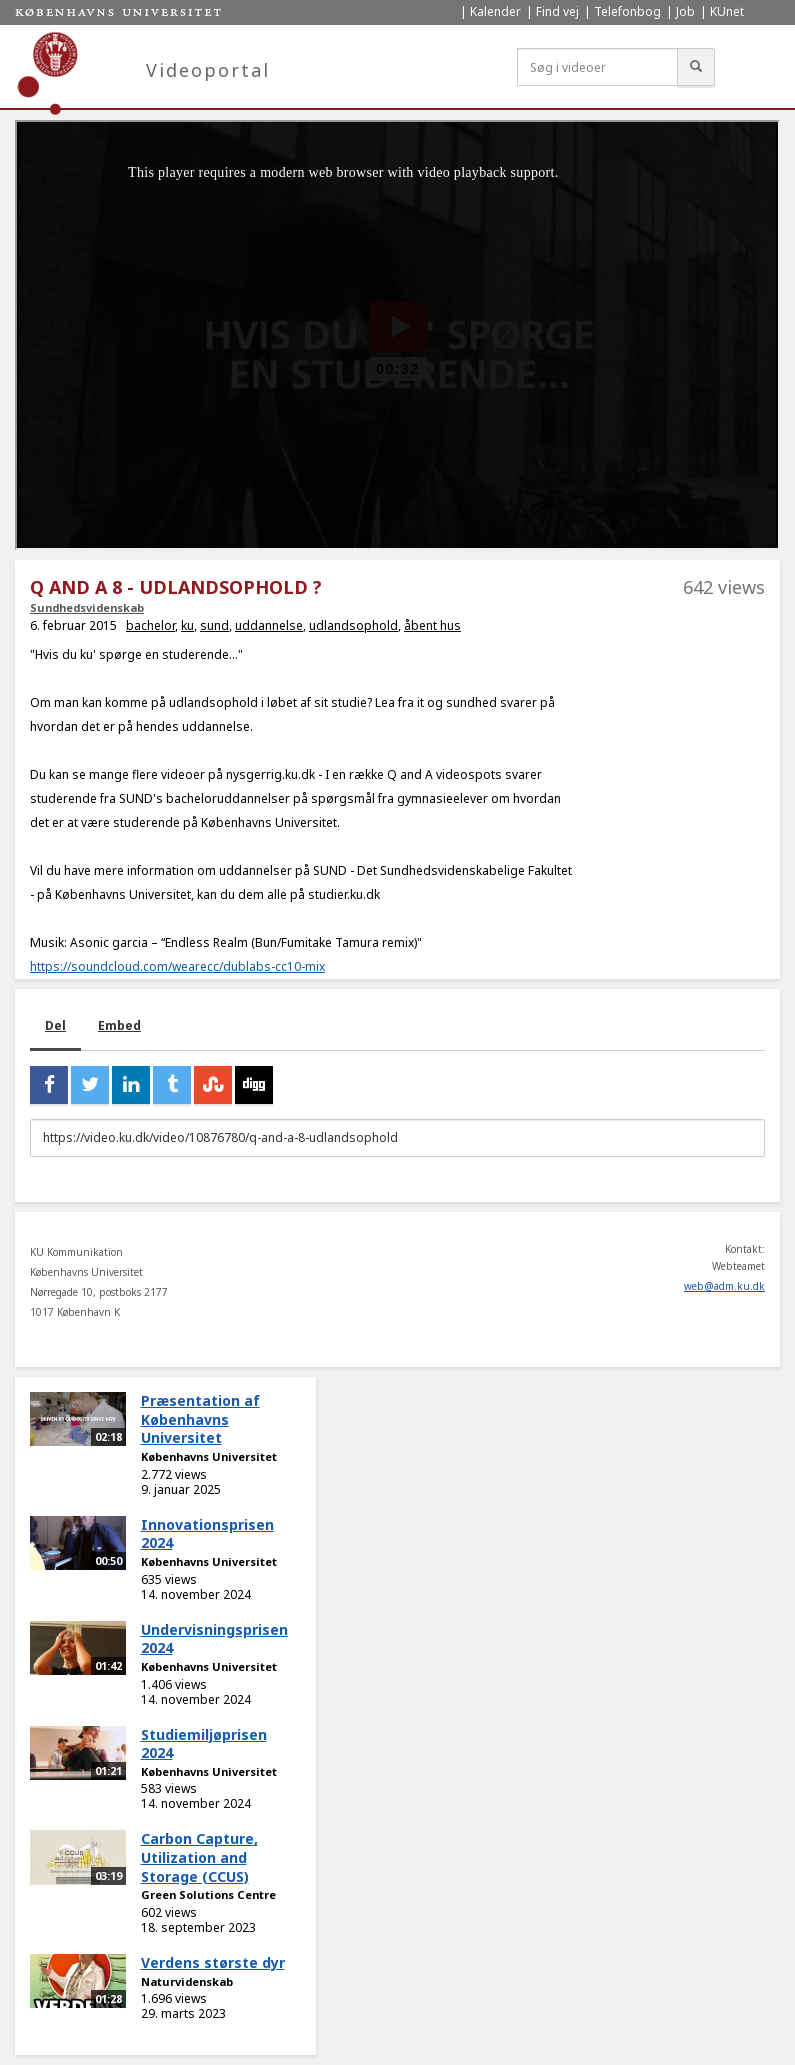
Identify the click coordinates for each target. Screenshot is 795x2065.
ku (187, 625)
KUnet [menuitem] (727, 11)
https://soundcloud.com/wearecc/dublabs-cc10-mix (177, 966)
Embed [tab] (119, 1025)
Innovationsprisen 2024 (207, 1534)
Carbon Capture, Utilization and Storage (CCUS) (199, 1857)
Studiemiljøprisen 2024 (204, 1744)
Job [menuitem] (685, 11)
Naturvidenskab (187, 1981)
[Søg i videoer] (597, 67)
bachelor (150, 625)
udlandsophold (353, 625)
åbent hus (432, 625)
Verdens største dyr (213, 1962)
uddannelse (269, 625)
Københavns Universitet (209, 1456)
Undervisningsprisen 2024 (214, 1639)
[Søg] (696, 67)
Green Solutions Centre (208, 1894)
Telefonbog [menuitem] (627, 11)
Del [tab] (55, 1025)
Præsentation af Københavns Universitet (200, 1419)
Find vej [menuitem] (557, 11)
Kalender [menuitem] (495, 11)
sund (214, 625)
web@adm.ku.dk (724, 1286)
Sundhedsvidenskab (87, 607)
